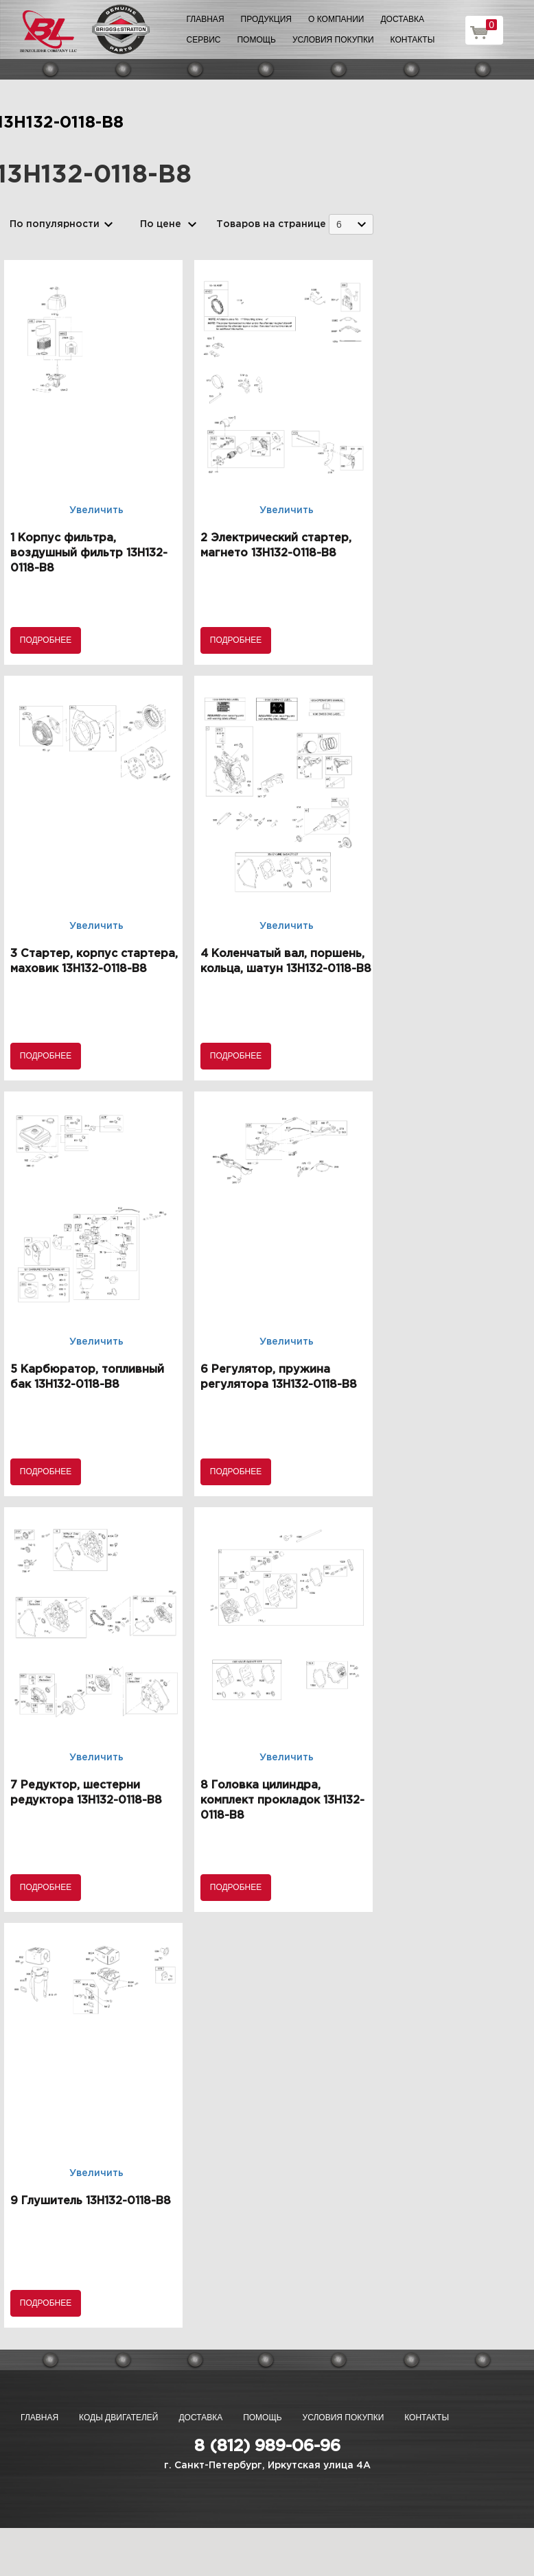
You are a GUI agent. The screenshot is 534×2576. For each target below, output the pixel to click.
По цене (160, 224)
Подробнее (45, 640)
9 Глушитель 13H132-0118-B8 (90, 2201)
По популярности (55, 224)
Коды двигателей (118, 2417)
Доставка (402, 19)
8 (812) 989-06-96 (267, 2446)
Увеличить (96, 510)
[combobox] (351, 224)
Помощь (256, 40)
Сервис (204, 40)
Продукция (266, 19)
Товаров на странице (271, 224)
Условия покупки (333, 40)
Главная (205, 19)
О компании (336, 19)
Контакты (413, 40)
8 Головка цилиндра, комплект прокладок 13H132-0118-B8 (282, 1800)
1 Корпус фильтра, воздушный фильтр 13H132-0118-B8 (88, 553)
